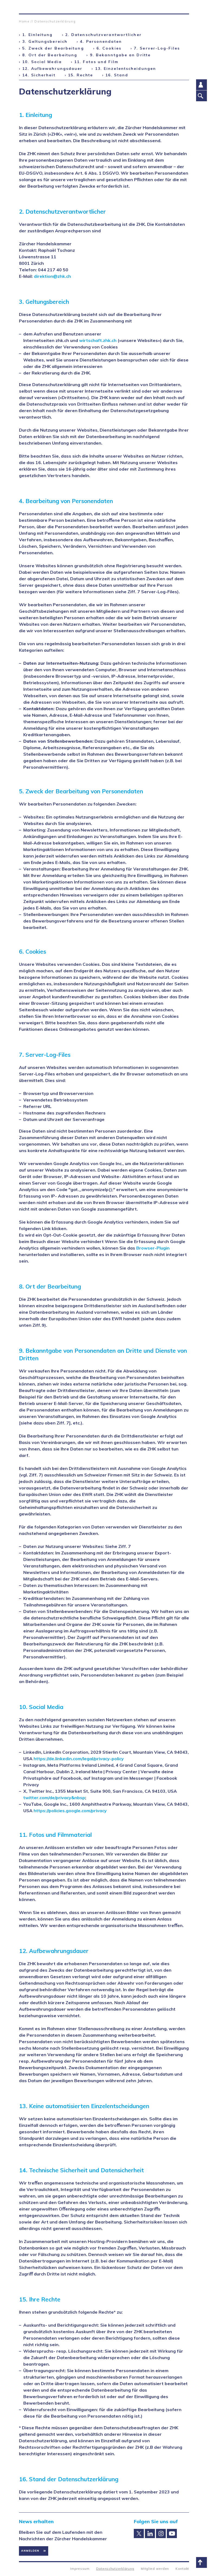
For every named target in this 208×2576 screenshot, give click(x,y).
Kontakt (182, 2569)
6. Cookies (108, 48)
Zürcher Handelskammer (23, 7)
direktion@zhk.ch (52, 276)
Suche (184, 7)
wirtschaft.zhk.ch (97, 340)
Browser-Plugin (153, 1248)
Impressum (79, 2569)
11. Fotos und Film (96, 61)
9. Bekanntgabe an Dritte (120, 55)
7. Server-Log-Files (157, 48)
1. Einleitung (37, 34)
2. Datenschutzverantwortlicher (103, 34)
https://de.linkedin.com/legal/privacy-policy (79, 1758)
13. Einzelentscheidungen (125, 68)
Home (24, 21)
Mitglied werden (155, 2569)
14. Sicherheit (38, 75)
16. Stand (116, 75)
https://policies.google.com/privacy (70, 1810)
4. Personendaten (101, 41)
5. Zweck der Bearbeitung (53, 48)
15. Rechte (80, 75)
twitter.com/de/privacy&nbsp (54, 1797)
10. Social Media (42, 61)
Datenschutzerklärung (55, 21)
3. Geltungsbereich (44, 41)
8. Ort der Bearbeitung (49, 55)
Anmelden (30, 2550)
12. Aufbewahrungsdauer (52, 68)
